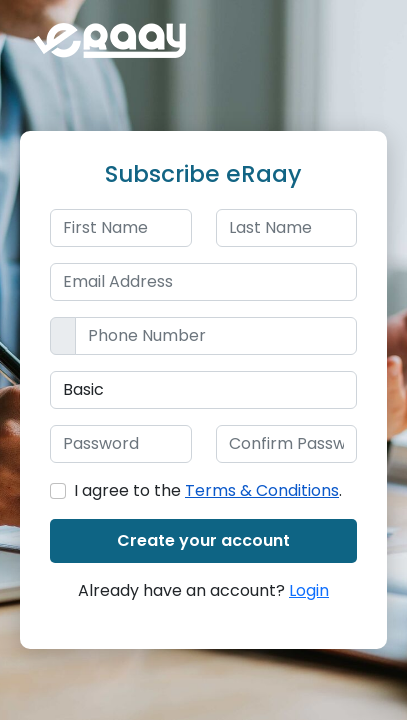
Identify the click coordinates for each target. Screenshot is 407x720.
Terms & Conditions (262, 490)
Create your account (203, 540)
